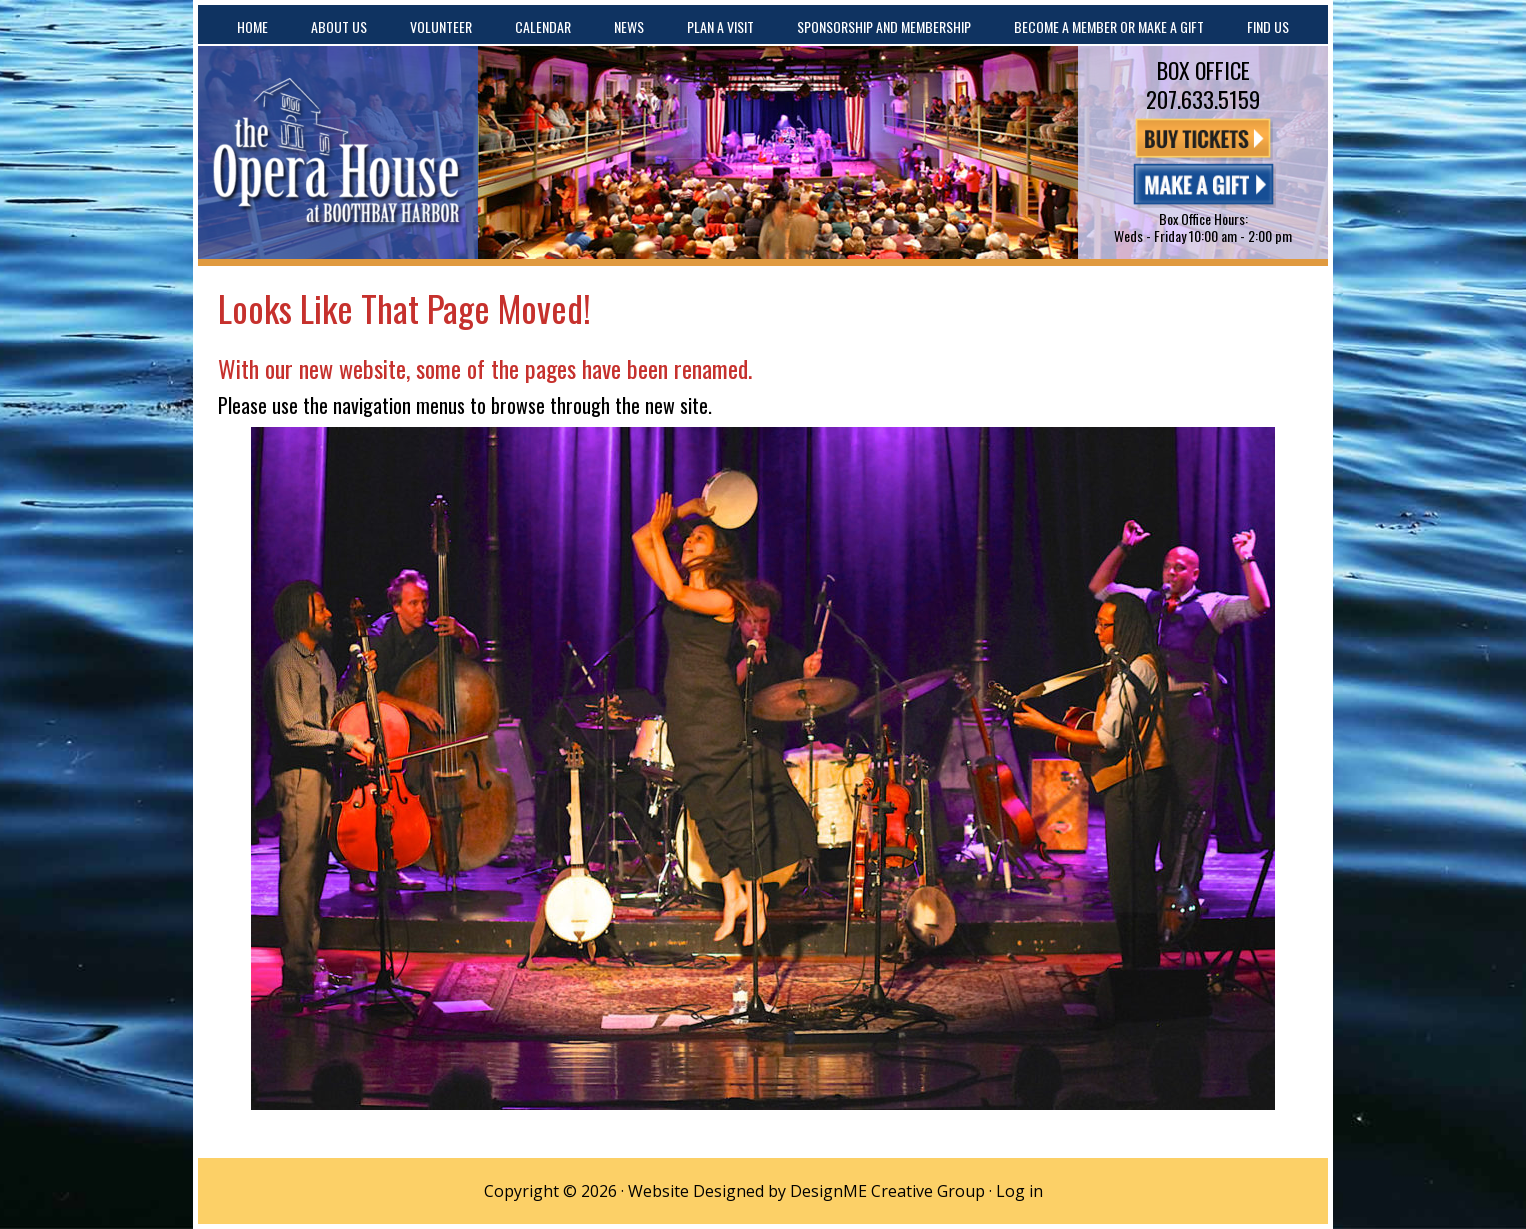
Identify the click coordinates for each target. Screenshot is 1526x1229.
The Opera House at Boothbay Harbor (338, 152)
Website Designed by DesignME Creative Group (806, 1191)
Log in (1019, 1191)
